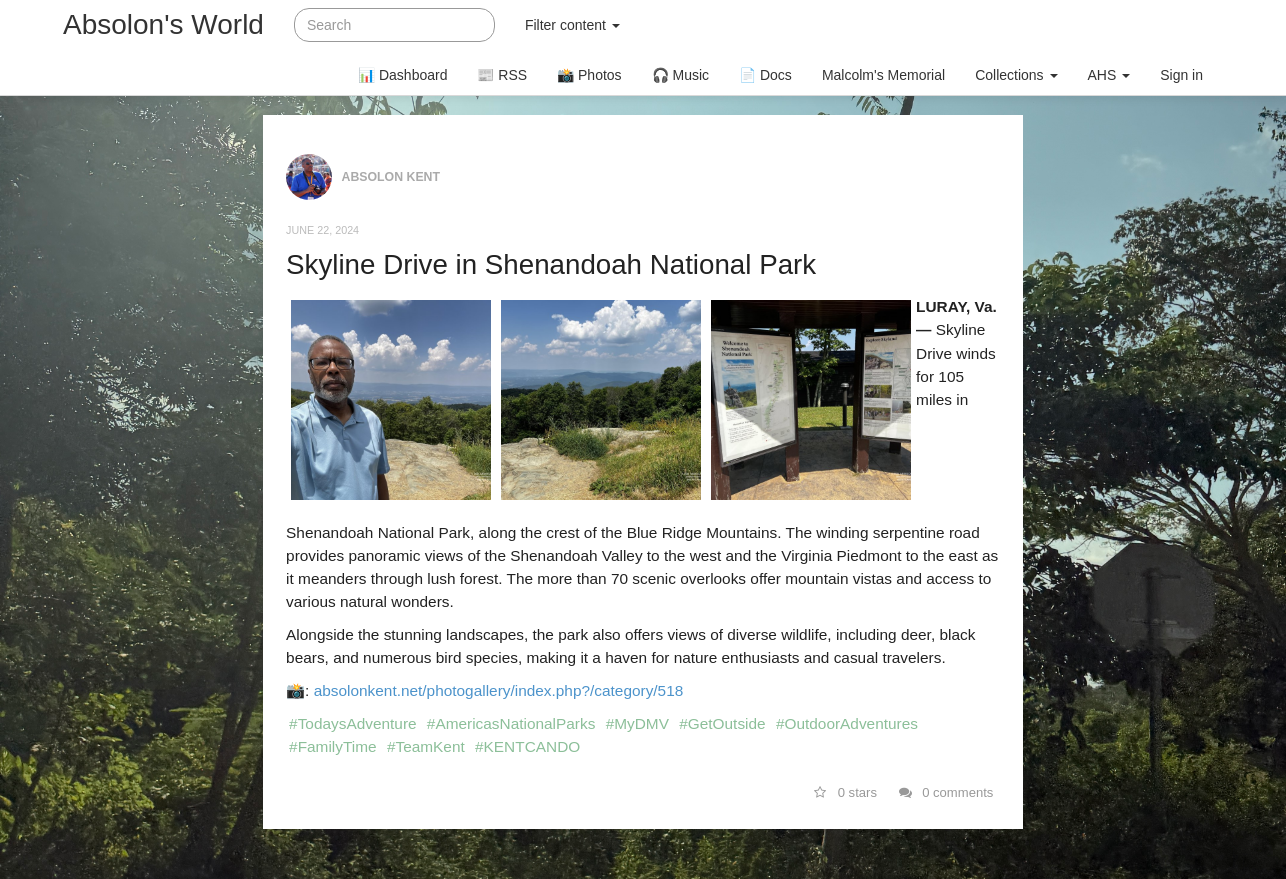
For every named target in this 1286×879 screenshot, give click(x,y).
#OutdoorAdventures (847, 723)
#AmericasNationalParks (511, 723)
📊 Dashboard (402, 75)
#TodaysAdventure (352, 723)
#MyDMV (637, 723)
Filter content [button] (572, 25)
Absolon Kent (391, 176)
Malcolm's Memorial (883, 75)
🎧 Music (680, 75)
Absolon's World (163, 24)
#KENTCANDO (527, 746)
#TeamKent (426, 746)
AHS (1109, 75)
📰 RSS (502, 75)
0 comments (946, 792)
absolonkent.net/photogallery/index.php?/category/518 (499, 690)
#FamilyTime (333, 746)
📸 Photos (589, 75)
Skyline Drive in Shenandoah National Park (551, 264)
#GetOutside (722, 723)
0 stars (845, 792)
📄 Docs (765, 75)
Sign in (1181, 75)
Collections (1016, 75)
